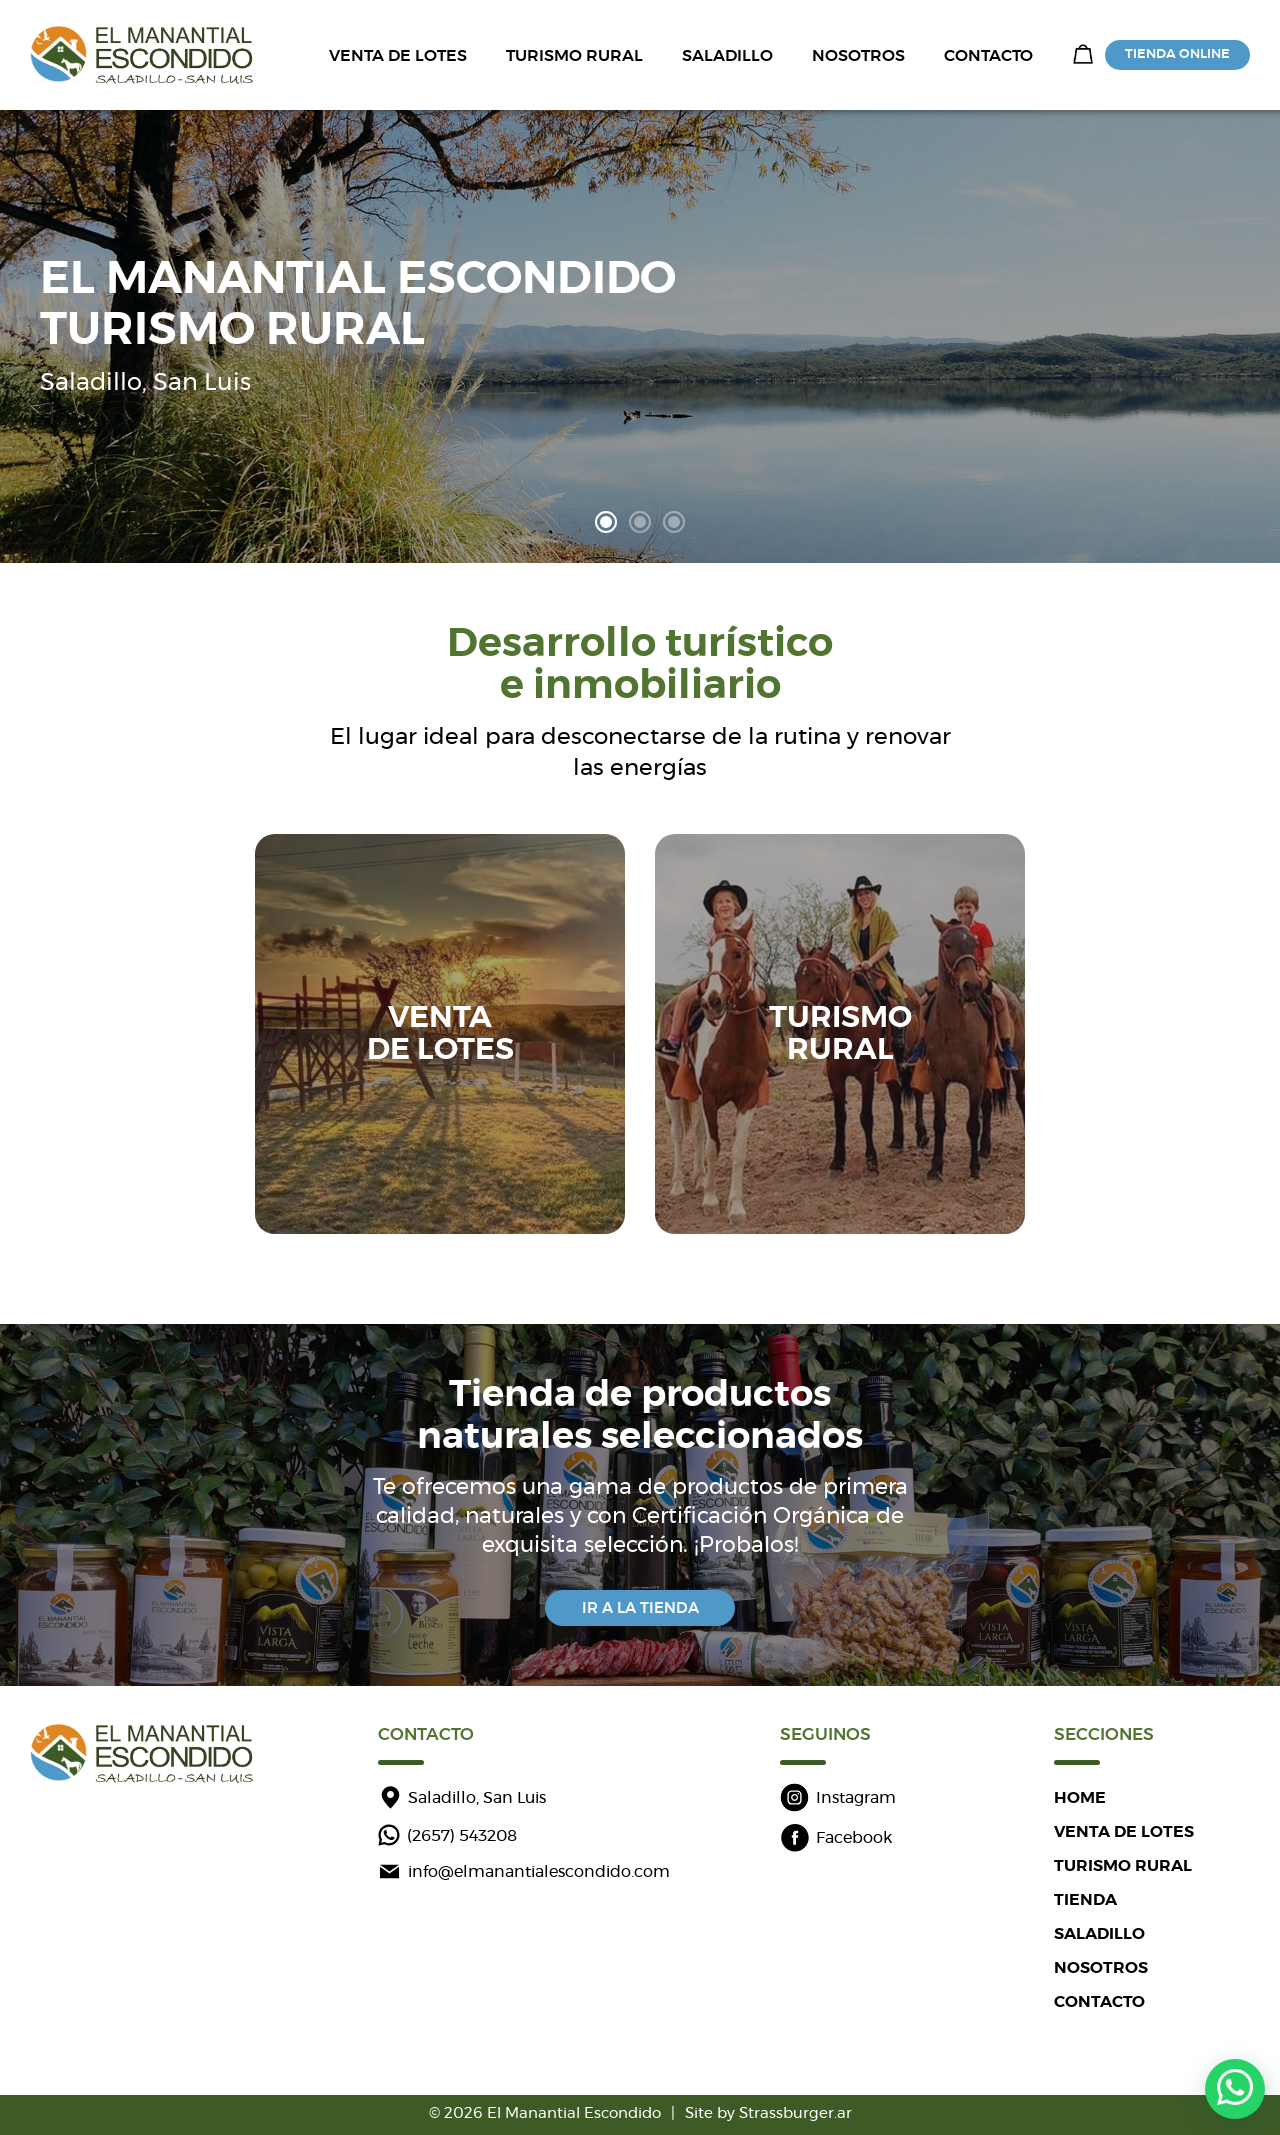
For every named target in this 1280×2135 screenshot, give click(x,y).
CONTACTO (988, 56)
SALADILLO (727, 56)
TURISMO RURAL (574, 56)
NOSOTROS (858, 56)
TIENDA (1085, 1900)
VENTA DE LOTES (398, 56)
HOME (1080, 1798)
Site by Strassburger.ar (768, 2113)
